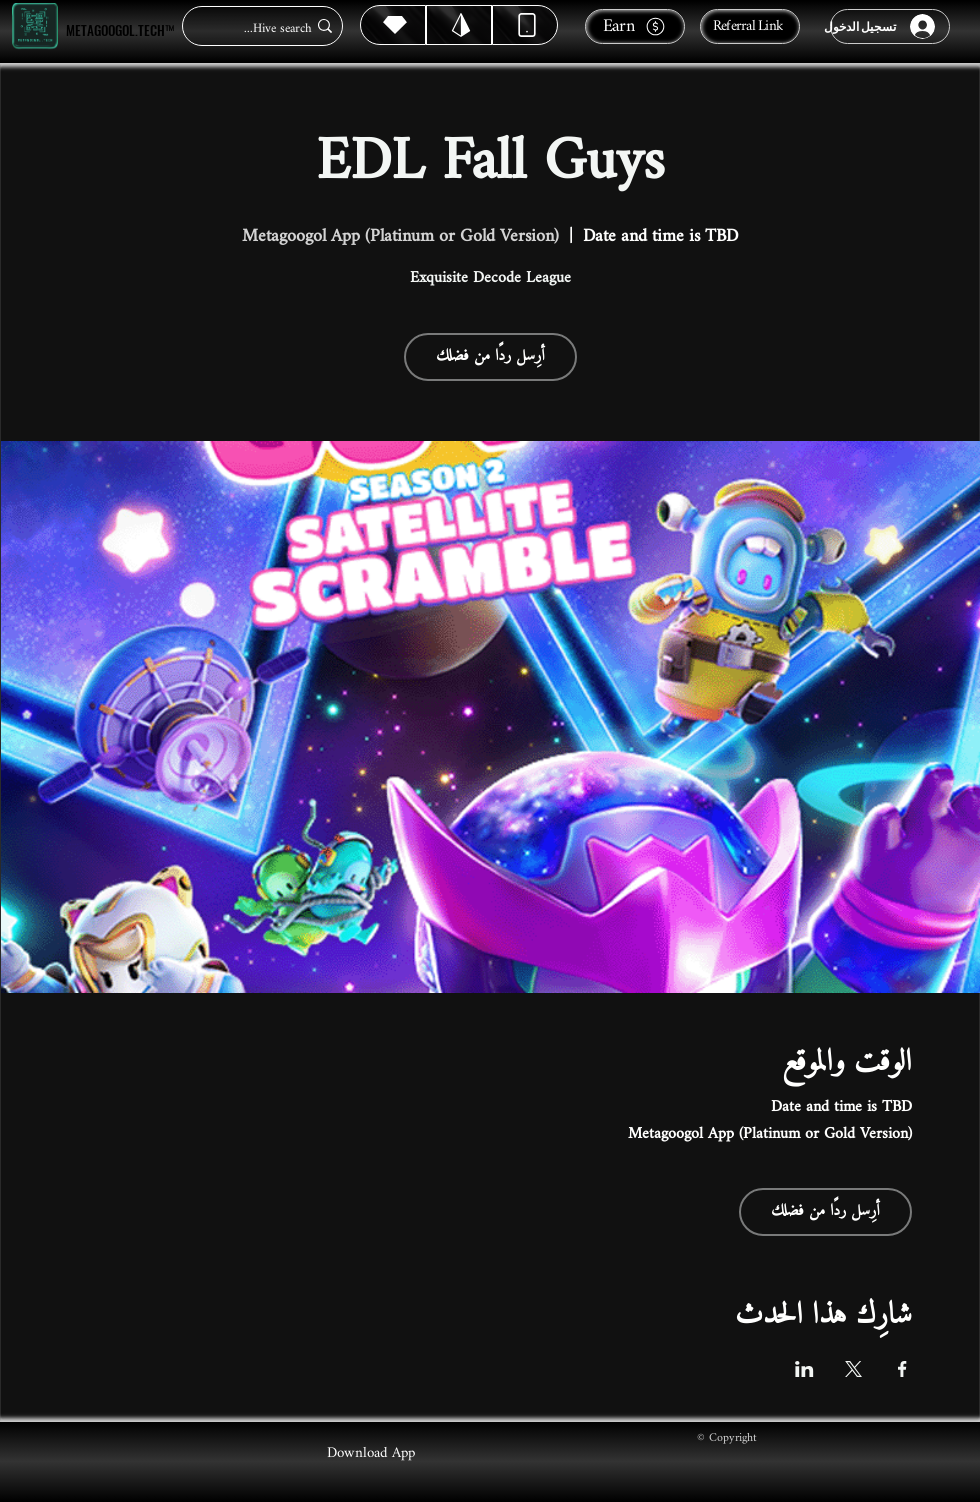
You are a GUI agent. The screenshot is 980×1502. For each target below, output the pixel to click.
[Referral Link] (750, 26)
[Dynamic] (525, 25)
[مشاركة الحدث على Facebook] (902, 1369)
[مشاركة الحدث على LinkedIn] (804, 1369)
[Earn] (635, 26)
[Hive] (393, 25)
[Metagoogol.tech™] (35, 26)
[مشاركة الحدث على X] (853, 1369)
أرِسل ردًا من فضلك (490, 356)
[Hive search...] (268, 28)
